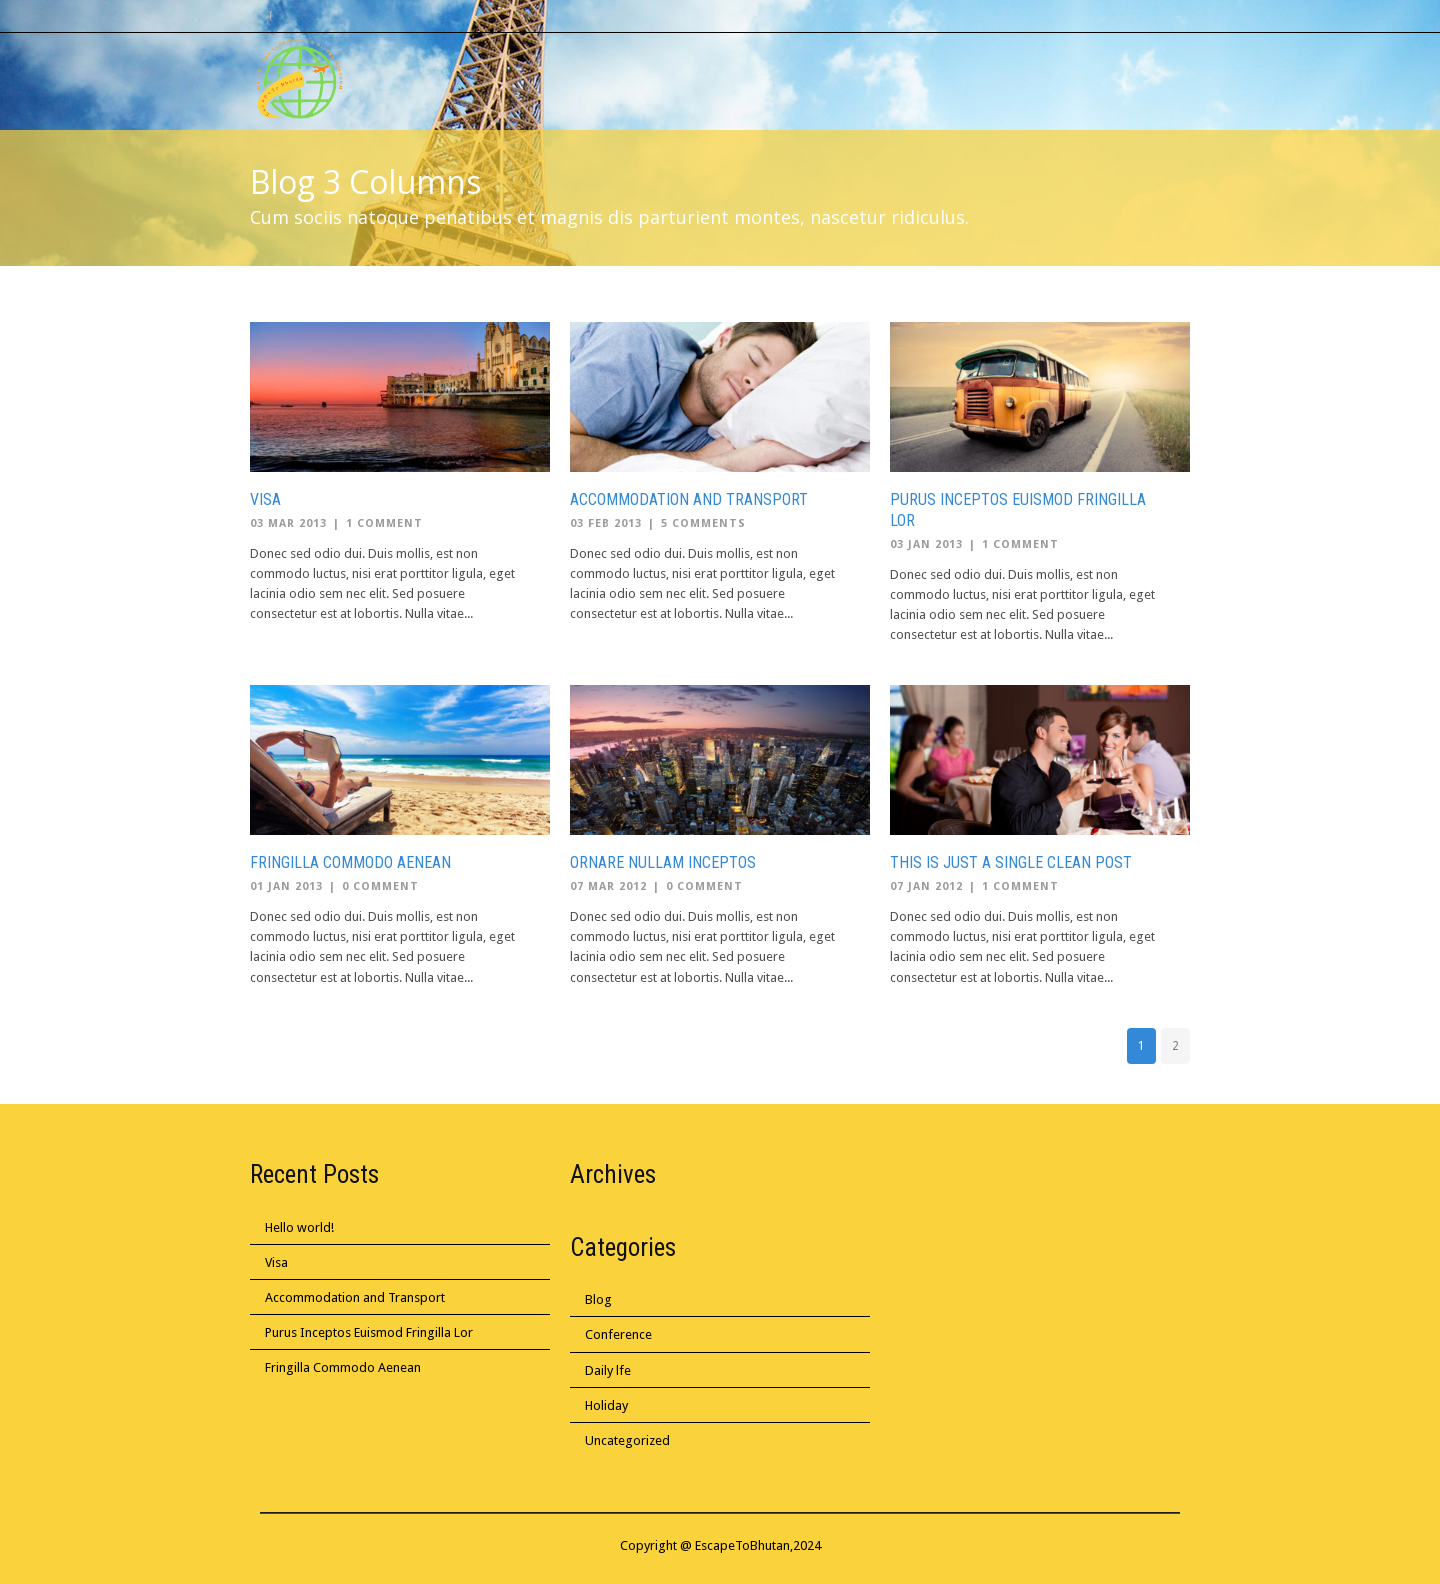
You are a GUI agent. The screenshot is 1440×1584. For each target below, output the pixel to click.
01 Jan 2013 (286, 886)
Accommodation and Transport (689, 499)
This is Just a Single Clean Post (1011, 862)
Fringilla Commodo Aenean (350, 862)
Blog (598, 1299)
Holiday (606, 1405)
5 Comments (703, 523)
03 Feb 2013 (606, 523)
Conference (618, 1334)
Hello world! (299, 1227)
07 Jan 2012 (926, 886)
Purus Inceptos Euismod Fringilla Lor (369, 1332)
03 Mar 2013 (288, 523)
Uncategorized (627, 1440)
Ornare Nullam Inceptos (663, 862)
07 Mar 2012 (608, 886)
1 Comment (384, 523)
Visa (265, 499)
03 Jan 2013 (926, 544)
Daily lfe (608, 1370)
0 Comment (380, 886)
